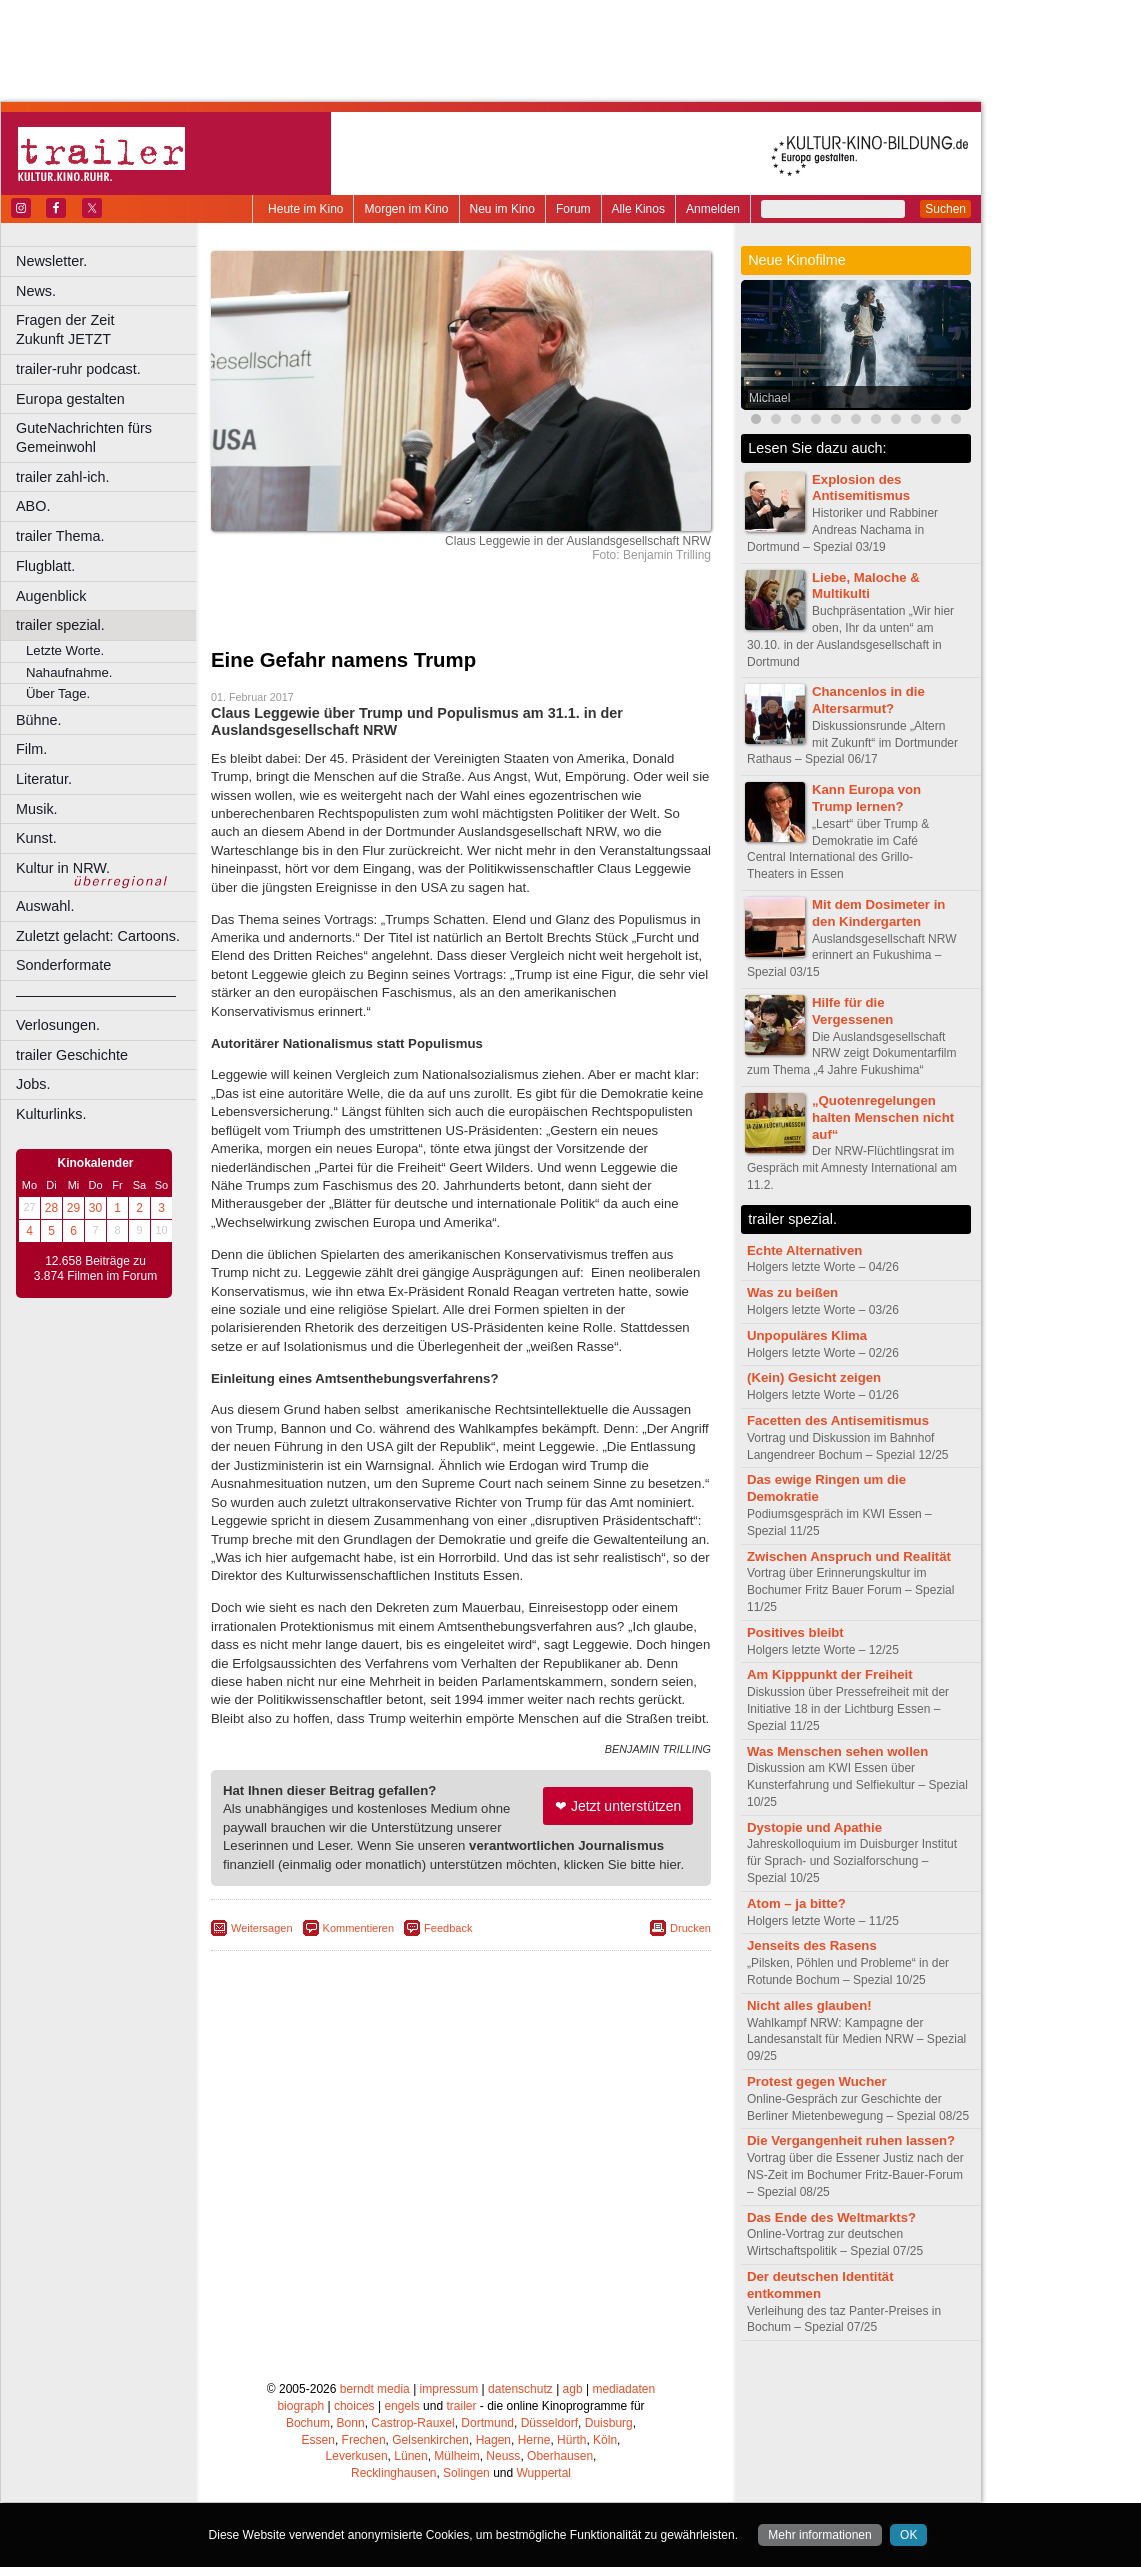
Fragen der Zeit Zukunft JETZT (108, 329)
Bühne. (39, 720)
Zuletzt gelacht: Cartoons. (98, 936)
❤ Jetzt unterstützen (618, 1806)
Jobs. (33, 1084)
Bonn (351, 2423)
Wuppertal (544, 2473)
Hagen (493, 2440)
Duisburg (609, 2423)
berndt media (375, 2389)
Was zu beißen (792, 1292)
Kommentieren (359, 1928)
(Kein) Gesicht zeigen (814, 1377)
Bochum (308, 2423)
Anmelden (713, 209)
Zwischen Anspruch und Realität (849, 1556)
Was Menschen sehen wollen (837, 1751)
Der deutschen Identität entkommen (820, 2285)
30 (95, 1208)
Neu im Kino (502, 209)
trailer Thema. (60, 536)
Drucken (690, 1928)
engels (401, 2406)
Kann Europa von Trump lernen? (866, 798)
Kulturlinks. (51, 1114)
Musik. (37, 809)
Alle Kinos (638, 209)
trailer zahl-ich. (63, 477)
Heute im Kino (305, 209)
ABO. (33, 506)
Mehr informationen (819, 2535)
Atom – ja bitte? (796, 1903)
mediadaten (623, 2389)
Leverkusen (357, 2456)
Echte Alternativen (804, 1250)
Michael (769, 398)
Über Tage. (58, 693)
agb (573, 2389)
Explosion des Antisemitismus (861, 488)
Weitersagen (262, 1928)
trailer (461, 2406)
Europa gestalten (70, 399)
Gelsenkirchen (430, 2440)
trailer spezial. (60, 625)
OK (908, 2535)
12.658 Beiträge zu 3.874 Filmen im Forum (95, 1269)
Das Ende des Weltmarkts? (831, 2217)
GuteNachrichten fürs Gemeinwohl (84, 437)
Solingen (466, 2473)
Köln (605, 2440)
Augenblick (51, 596)
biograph (300, 2406)
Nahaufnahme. (69, 672)
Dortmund (487, 2423)
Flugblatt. (45, 566)
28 (51, 1208)
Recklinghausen (393, 2473)
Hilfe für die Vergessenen (852, 1011)
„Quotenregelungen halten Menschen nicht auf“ (883, 1117)
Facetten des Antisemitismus (838, 1420)
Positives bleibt (795, 1632)
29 (73, 1208)
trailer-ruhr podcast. (78, 369)
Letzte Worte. (65, 650)
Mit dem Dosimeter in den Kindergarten (878, 913)
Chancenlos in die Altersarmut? (868, 700)
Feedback (448, 1928)
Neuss (503, 2456)
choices (354, 2406)
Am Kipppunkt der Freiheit (830, 1674)
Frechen (364, 2440)
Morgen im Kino (406, 209)
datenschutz (520, 2389)
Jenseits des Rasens (812, 1945)
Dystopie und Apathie (814, 1827)
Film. (31, 749)
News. (36, 291)
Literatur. (44, 779)
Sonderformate (63, 965)
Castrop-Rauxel (412, 2423)
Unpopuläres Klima (807, 1335)
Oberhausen (560, 2456)
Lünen (410, 2456)
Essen (318, 2440)
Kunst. (36, 838)
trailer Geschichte (72, 1055)
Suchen (945, 209)
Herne (534, 2440)
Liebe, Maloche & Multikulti (866, 586)
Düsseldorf (549, 2423)
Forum (573, 209)
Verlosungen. (58, 1025)
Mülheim (456, 2456)
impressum (449, 2389)
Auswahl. (45, 906)
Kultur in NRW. (63, 868)
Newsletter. (51, 261)
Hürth (571, 2440)
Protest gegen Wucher (817, 2081)
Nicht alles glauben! (809, 2005)
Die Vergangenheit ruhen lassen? (851, 2140)
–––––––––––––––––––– (96, 995)
